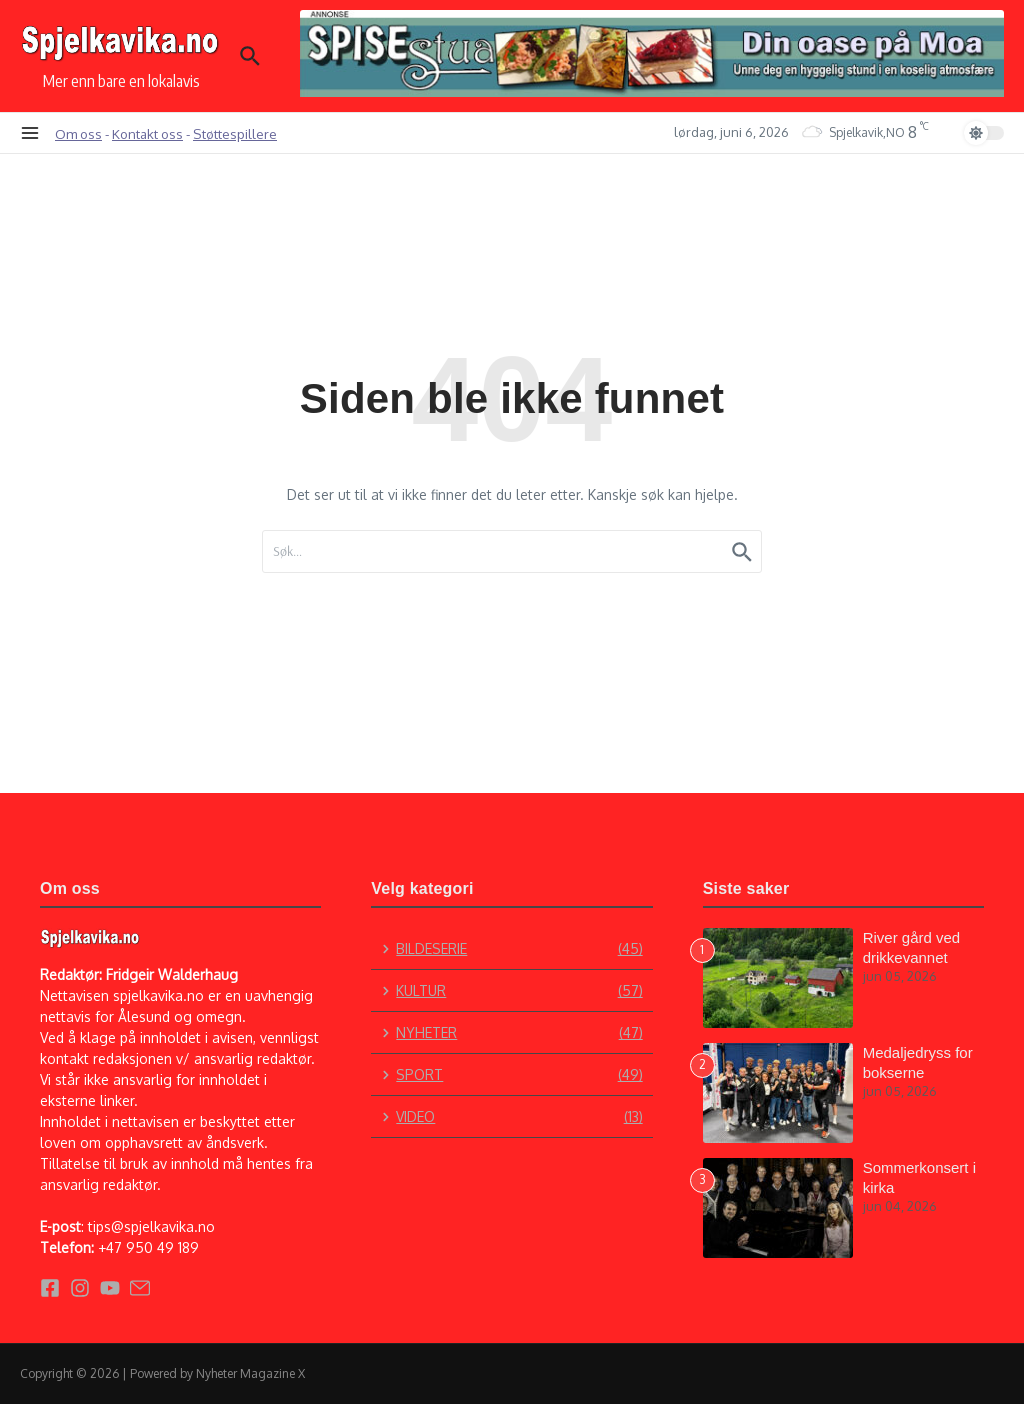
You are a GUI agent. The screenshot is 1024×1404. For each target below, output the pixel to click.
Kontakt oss (147, 133)
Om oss (78, 133)
